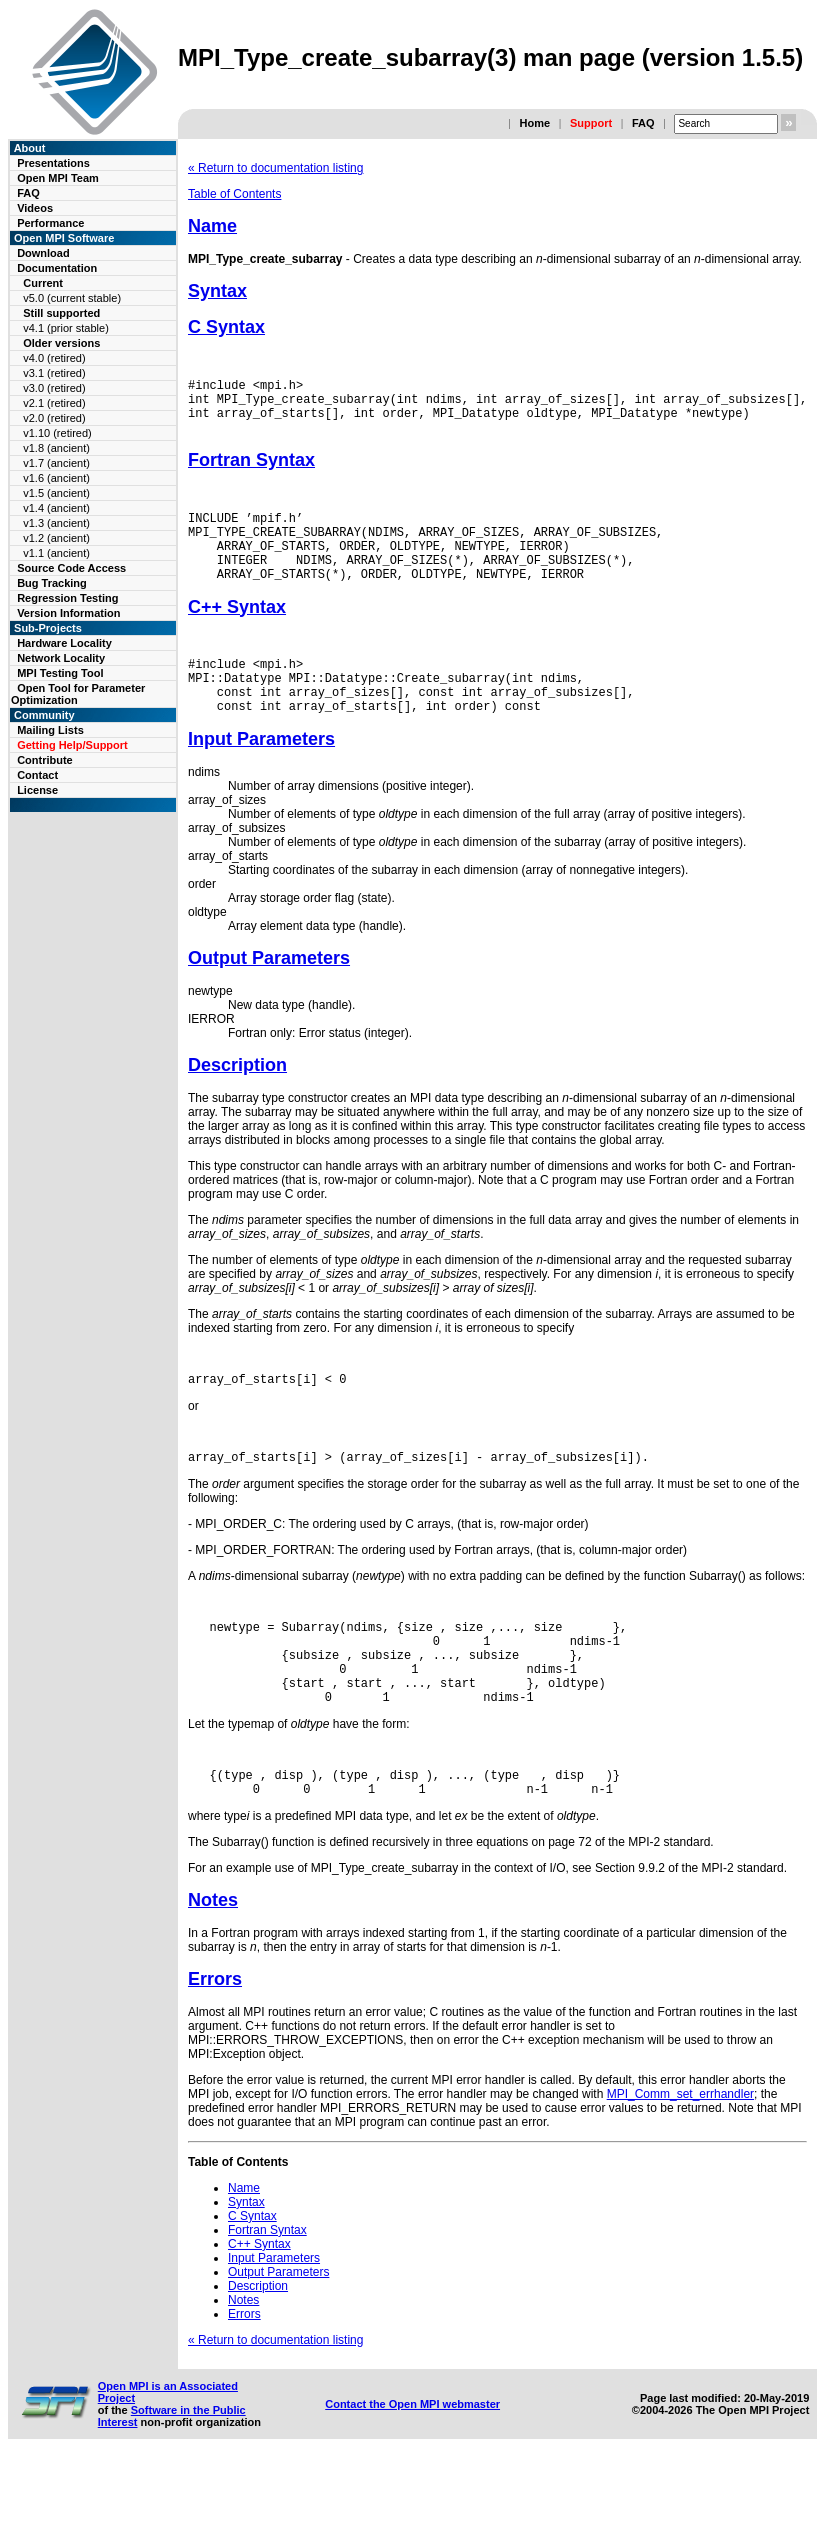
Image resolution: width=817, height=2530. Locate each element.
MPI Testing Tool (60, 673)
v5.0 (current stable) (72, 298)
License (37, 790)
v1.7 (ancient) (56, 463)
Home (534, 123)
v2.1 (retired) (54, 403)
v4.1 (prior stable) (66, 328)
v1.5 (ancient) (56, 493)
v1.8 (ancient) (56, 448)
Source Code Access (71, 568)
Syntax (217, 291)
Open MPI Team (58, 178)
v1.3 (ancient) (56, 523)
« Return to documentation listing (275, 168)
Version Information (68, 613)
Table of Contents (234, 194)
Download (43, 253)
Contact (37, 775)
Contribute (45, 760)
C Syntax (226, 327)
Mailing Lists (50, 730)
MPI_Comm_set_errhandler (680, 2163)
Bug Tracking (52, 583)
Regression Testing (67, 598)
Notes (213, 1969)
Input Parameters (261, 778)
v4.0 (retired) (54, 358)
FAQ (643, 123)
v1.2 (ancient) (56, 538)
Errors (215, 2048)
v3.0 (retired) (54, 388)
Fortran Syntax (251, 472)
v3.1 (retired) (54, 373)
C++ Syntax (237, 634)
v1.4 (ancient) (56, 508)
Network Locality (61, 658)
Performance (50, 223)
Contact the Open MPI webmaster (412, 2473)
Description (237, 1104)
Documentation (57, 268)
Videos (35, 208)
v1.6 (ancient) (56, 478)
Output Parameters (269, 997)
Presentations (53, 163)
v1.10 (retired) (57, 433)
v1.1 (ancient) (56, 553)
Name (212, 226)
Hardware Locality (64, 643)
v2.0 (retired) (54, 418)
